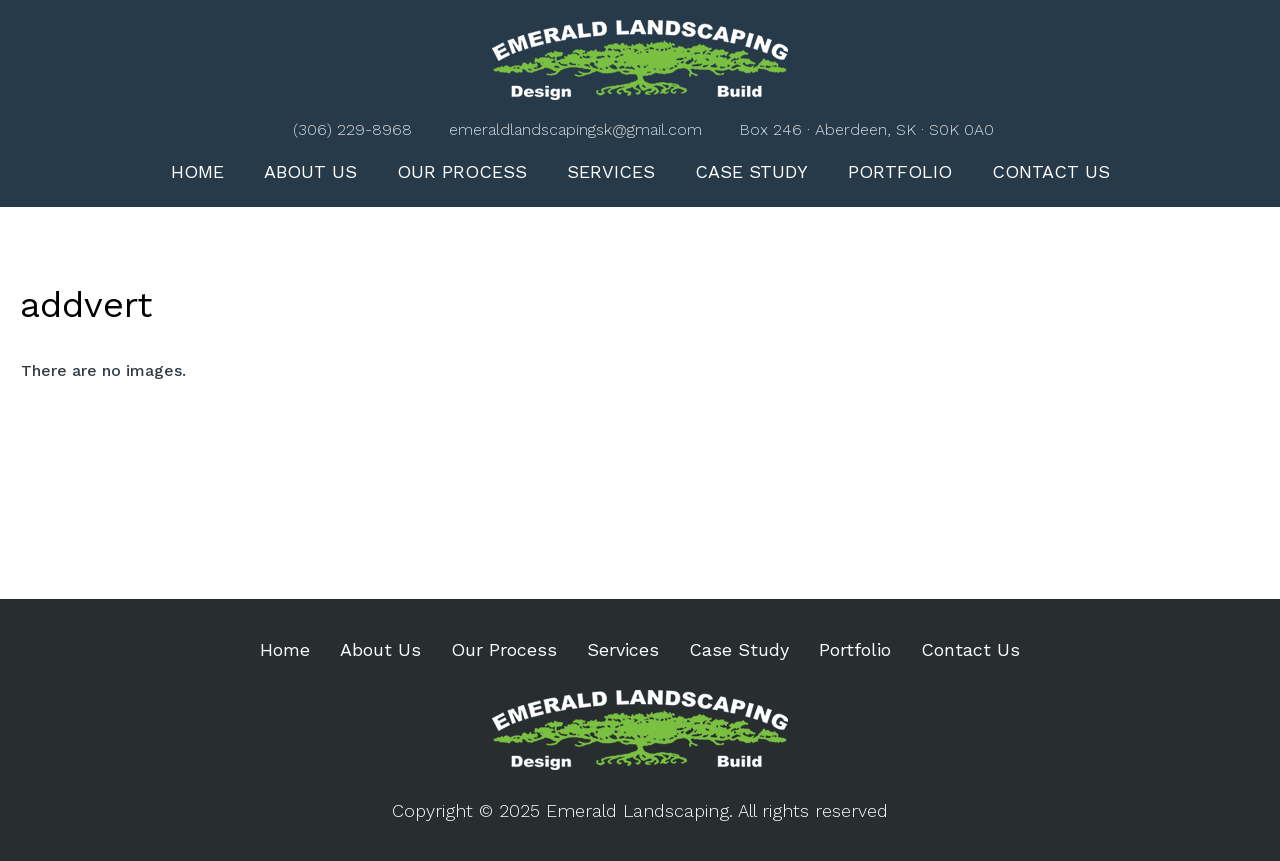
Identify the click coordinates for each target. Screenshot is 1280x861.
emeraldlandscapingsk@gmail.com (575, 129)
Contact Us (1051, 171)
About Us (310, 171)
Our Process (462, 171)
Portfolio (900, 171)
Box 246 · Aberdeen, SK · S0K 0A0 (866, 129)
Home (197, 171)
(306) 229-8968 (352, 129)
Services (611, 171)
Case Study (751, 171)
